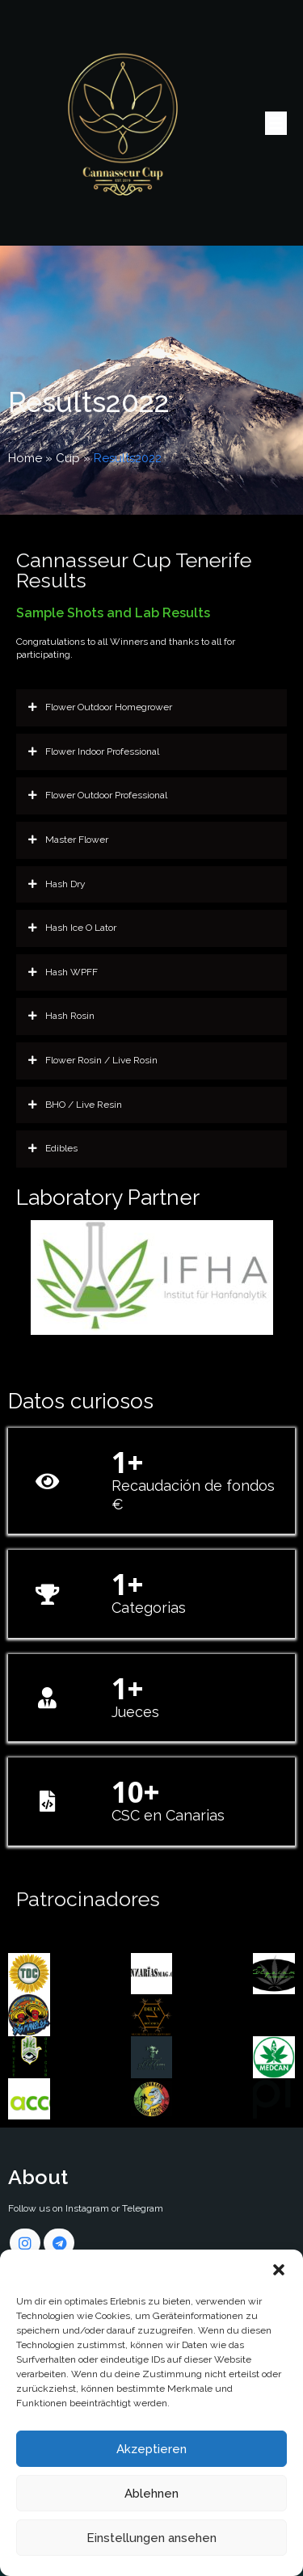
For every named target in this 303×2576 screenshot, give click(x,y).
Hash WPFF (63, 972)
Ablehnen (151, 2493)
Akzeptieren (151, 2449)
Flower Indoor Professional (93, 752)
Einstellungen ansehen (151, 2538)
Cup (68, 458)
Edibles (53, 1149)
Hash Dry (57, 884)
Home (25, 458)
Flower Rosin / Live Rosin (93, 1060)
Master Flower (68, 840)
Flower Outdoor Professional (97, 795)
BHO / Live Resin (75, 1105)
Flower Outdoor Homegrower (100, 707)
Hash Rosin (61, 1016)
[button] (279, 2270)
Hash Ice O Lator (72, 928)
